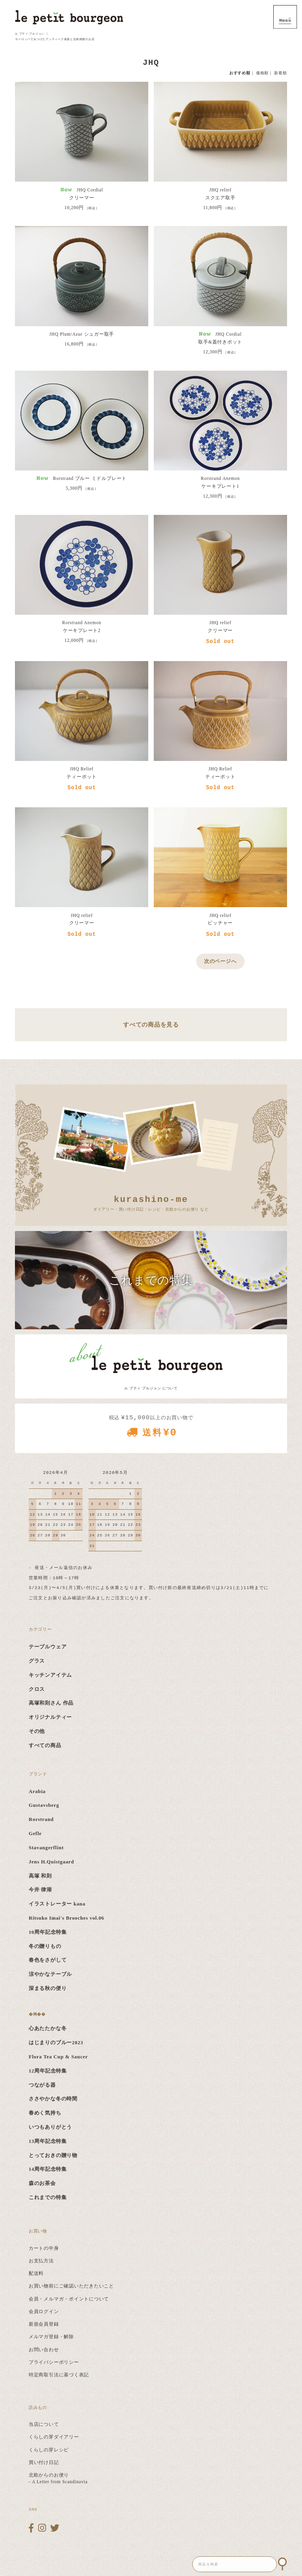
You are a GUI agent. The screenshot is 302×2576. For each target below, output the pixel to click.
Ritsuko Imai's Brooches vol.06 (66, 1918)
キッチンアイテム (50, 1675)
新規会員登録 (44, 2324)
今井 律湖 (40, 1889)
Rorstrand (41, 1819)
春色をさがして (47, 1960)
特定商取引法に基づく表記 (59, 2374)
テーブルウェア (47, 1647)
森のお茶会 (42, 2183)
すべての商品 (45, 1745)
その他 (37, 1731)
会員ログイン (44, 2311)
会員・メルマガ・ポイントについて (69, 2299)
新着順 (280, 73)
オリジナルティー (50, 1717)
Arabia (37, 1791)
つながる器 (42, 2085)
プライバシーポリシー (54, 2362)
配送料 (36, 2273)
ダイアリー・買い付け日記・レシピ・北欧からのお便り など (151, 1202)
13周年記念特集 (48, 2141)
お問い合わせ (44, 2349)
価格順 (262, 73)
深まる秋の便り (47, 1988)
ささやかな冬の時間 (53, 2099)
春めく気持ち (45, 2113)
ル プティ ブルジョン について (151, 1388)
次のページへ (220, 961)
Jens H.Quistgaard (51, 1862)
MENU (285, 17)
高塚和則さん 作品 (51, 1703)
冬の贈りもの (45, 1946)
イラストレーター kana (57, 1904)
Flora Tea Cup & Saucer (58, 2057)
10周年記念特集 (48, 1932)
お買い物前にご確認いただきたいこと (71, 2286)
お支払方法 (41, 2260)
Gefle (35, 1833)
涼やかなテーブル (50, 1974)
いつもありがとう (50, 2127)
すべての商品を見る (151, 1024)
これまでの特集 (47, 2197)
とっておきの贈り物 (53, 2155)
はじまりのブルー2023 (56, 2042)
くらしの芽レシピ (49, 2449)
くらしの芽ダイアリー (54, 2437)
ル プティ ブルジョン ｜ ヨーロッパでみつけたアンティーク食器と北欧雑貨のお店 (54, 36)
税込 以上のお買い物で (151, 1428)
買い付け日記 (44, 2462)
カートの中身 (44, 2248)
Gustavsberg (44, 1805)
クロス (37, 1689)
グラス (37, 1661)
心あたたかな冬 (47, 2028)
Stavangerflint (46, 1847)
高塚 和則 (40, 1876)
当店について (44, 2424)
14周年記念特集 (48, 2169)
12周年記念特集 (48, 2071)
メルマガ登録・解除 (51, 2336)
